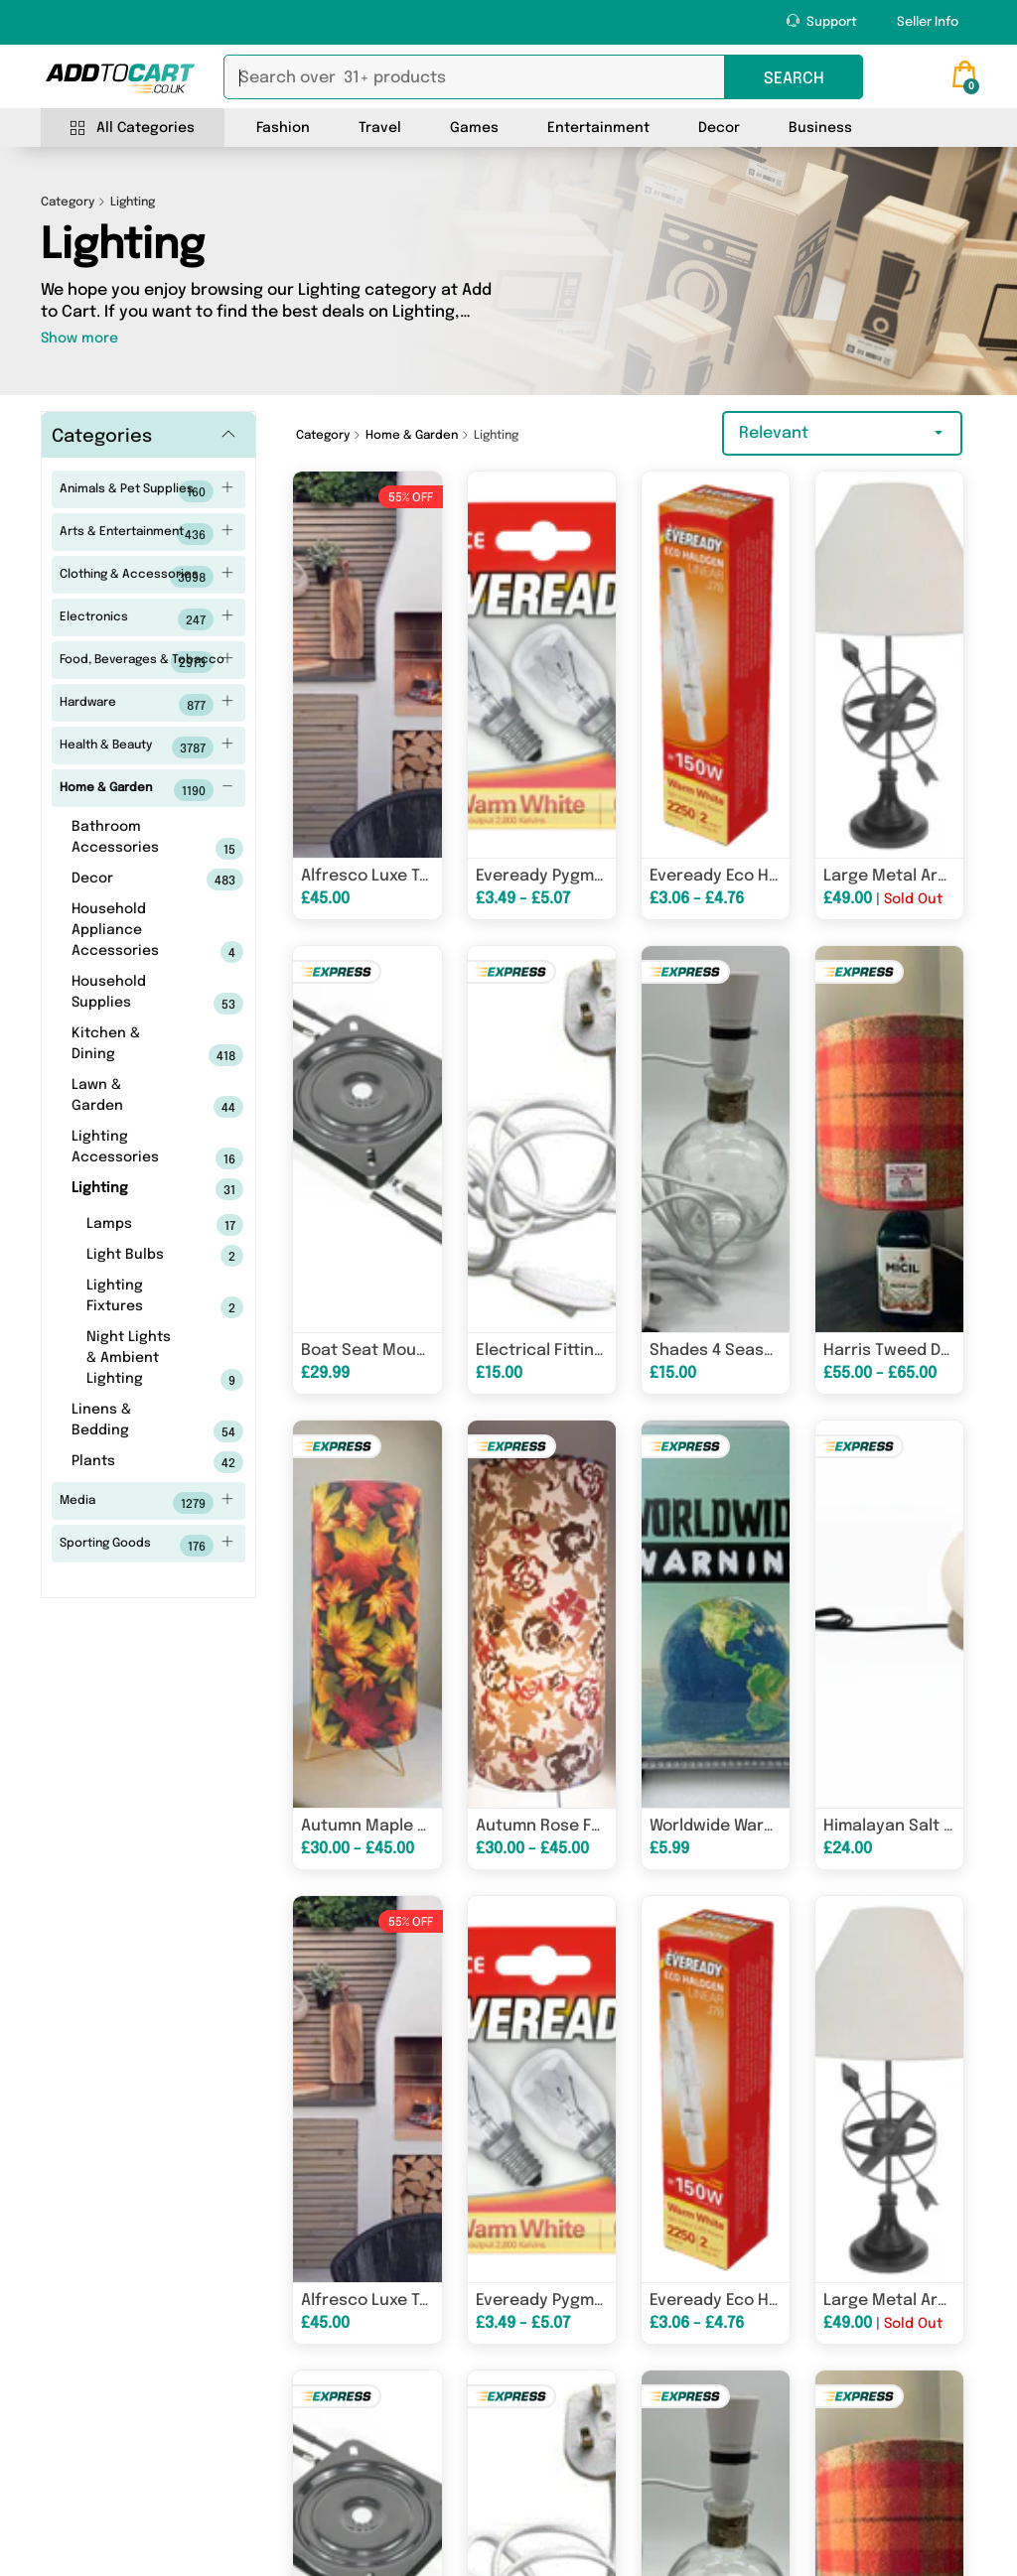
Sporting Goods (147, 1546)
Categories (102, 437)
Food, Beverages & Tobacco (147, 662)
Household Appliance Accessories (127, 932)
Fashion (283, 128)
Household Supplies (127, 995)
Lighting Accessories (127, 1149)
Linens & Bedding (127, 1422)
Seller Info (927, 22)
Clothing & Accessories (147, 577)
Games (474, 128)
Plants (127, 1462)
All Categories (133, 128)
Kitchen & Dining (127, 1046)
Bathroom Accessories (127, 840)
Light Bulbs (134, 1256)
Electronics (147, 619)
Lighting (127, 1189)
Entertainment (598, 128)
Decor (719, 128)
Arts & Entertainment (147, 534)
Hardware (147, 705)
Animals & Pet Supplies (147, 491)
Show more (79, 338)
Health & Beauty (147, 747)
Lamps (134, 1225)
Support (822, 21)
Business (820, 128)
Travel (380, 128)
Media (147, 1503)
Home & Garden (147, 790)
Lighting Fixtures (134, 1298)
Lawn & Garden (127, 1098)
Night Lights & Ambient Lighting (134, 1360)
